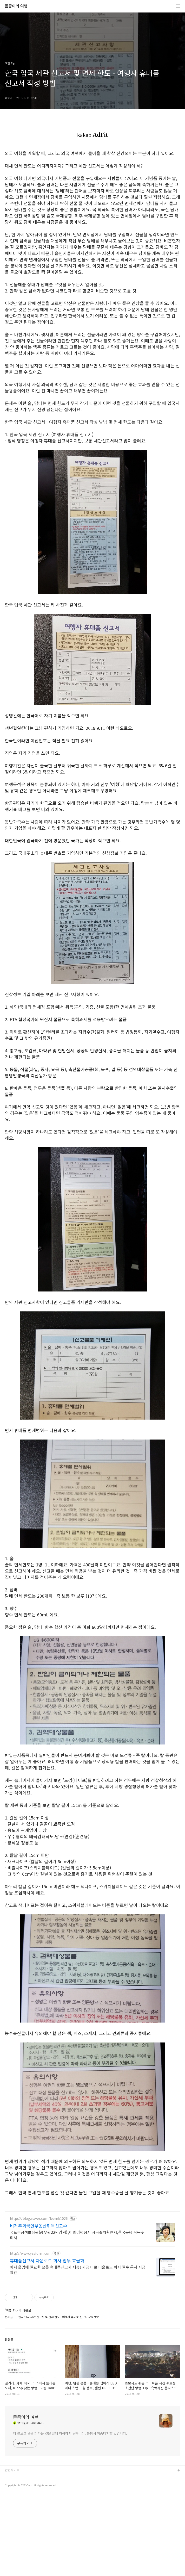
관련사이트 (12, 2550)
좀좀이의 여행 (16, 6)
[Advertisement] (92, 2240)
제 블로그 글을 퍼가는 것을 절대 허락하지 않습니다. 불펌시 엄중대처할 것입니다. (70, 2513)
